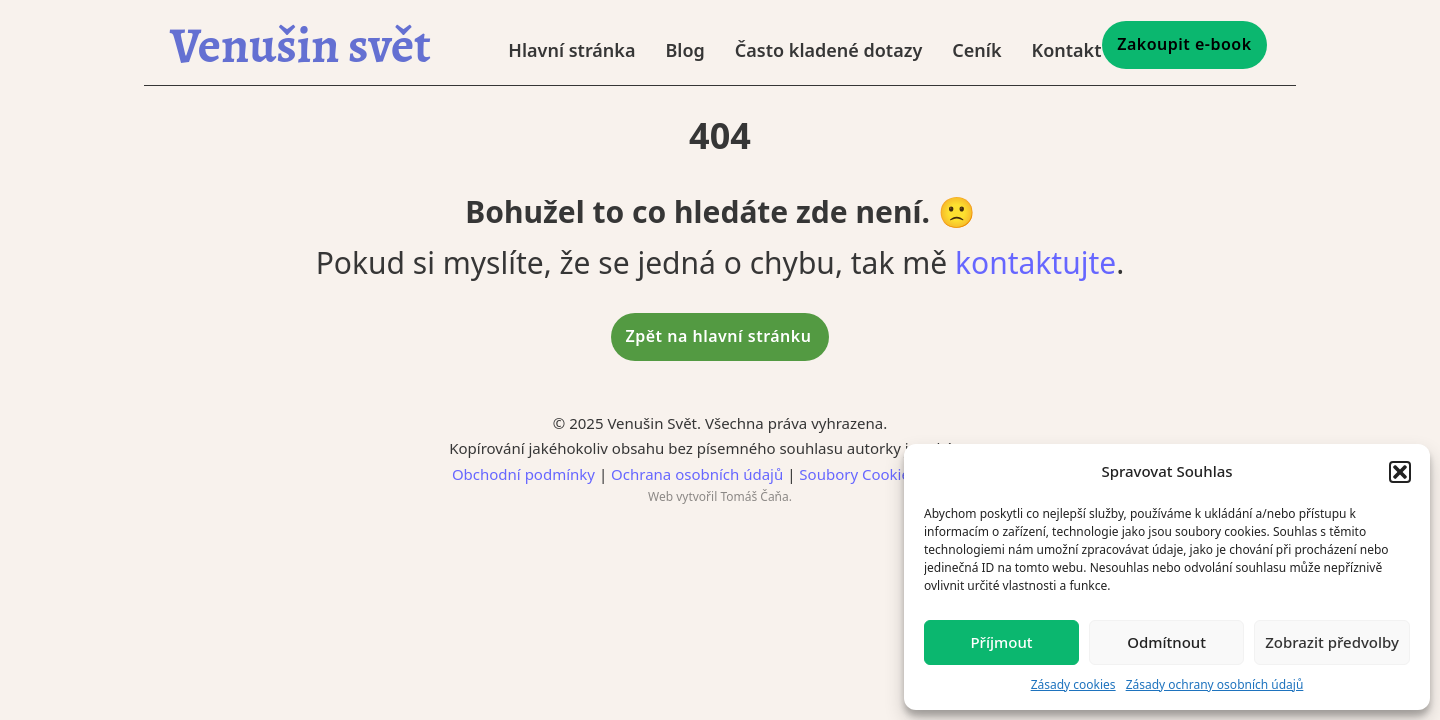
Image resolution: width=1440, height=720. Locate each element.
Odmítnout (1166, 642)
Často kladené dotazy (828, 50)
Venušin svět (300, 45)
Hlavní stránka (571, 50)
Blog (684, 50)
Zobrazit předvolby (1332, 642)
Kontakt (1066, 50)
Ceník (976, 50)
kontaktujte (1035, 262)
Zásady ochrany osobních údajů (1215, 684)
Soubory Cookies (858, 474)
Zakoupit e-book (1184, 44)
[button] (1400, 472)
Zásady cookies (1073, 684)
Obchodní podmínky (523, 474)
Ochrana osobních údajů (697, 474)
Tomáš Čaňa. (756, 496)
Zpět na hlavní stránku (719, 336)
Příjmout (1001, 642)
